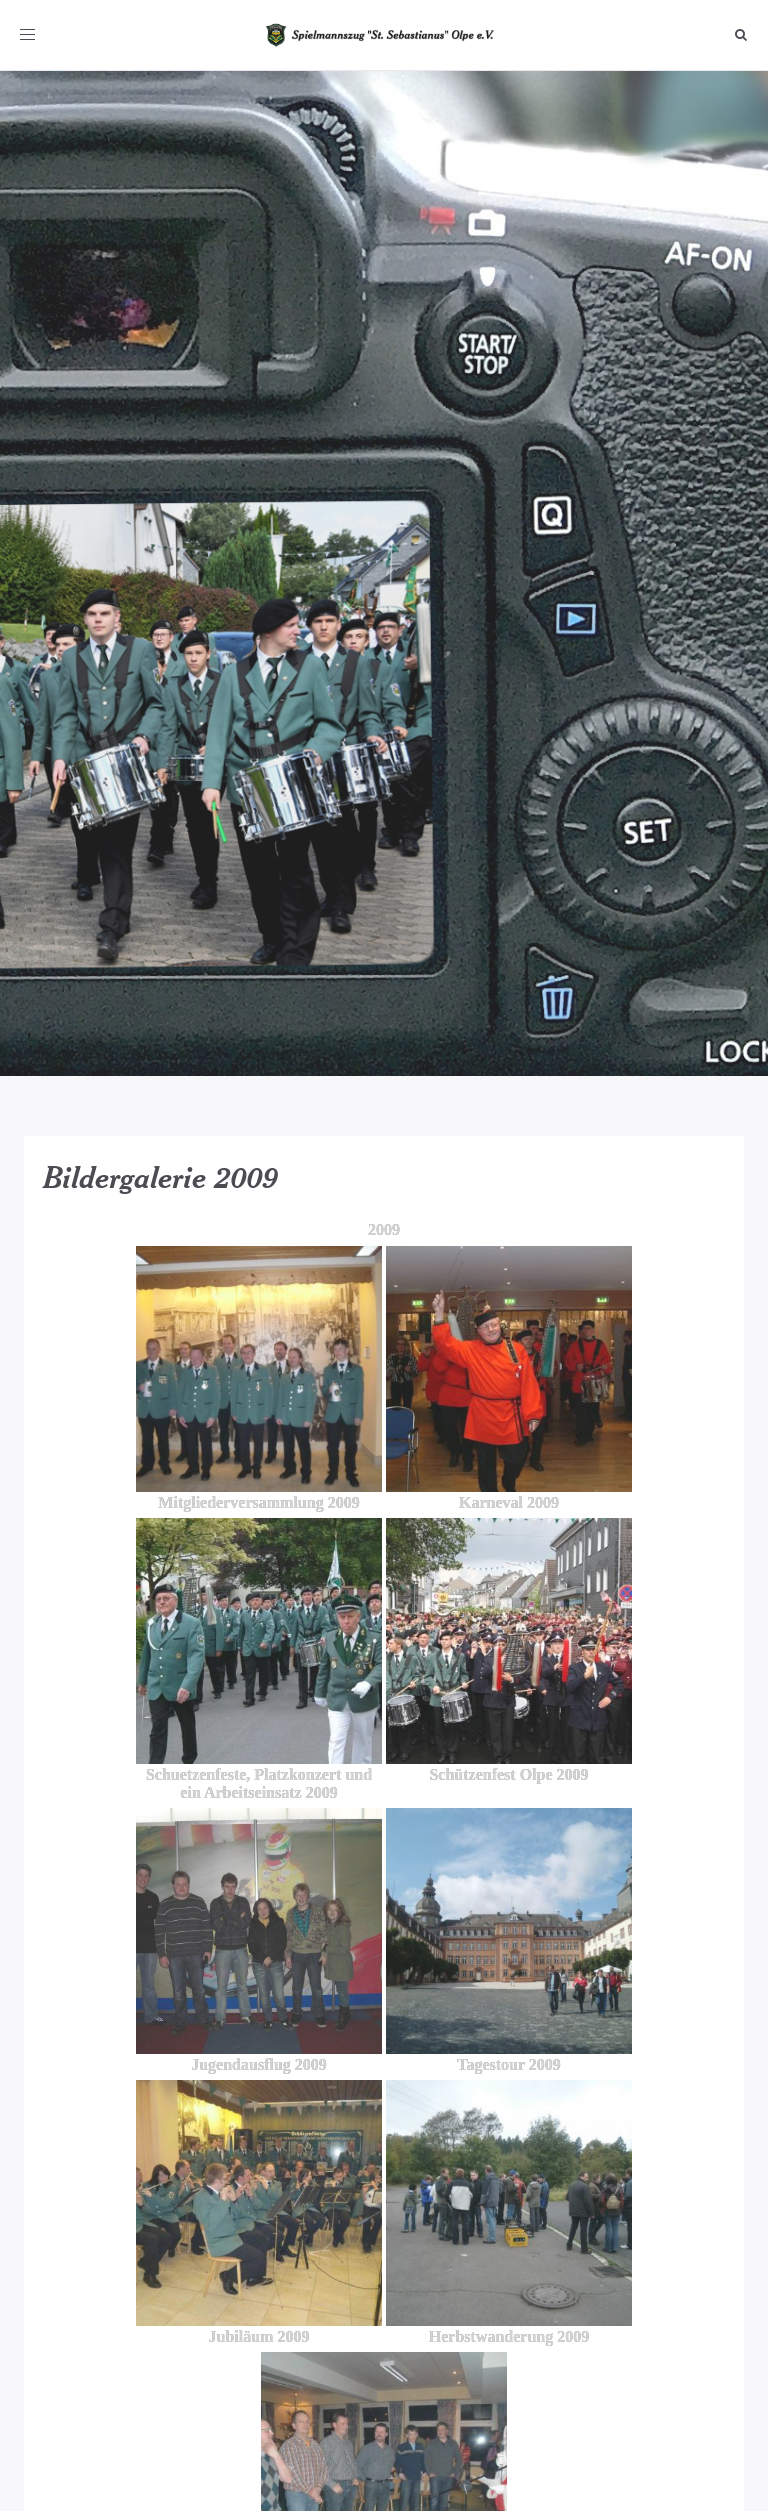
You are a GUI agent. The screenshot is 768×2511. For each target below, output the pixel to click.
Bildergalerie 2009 (161, 1177)
